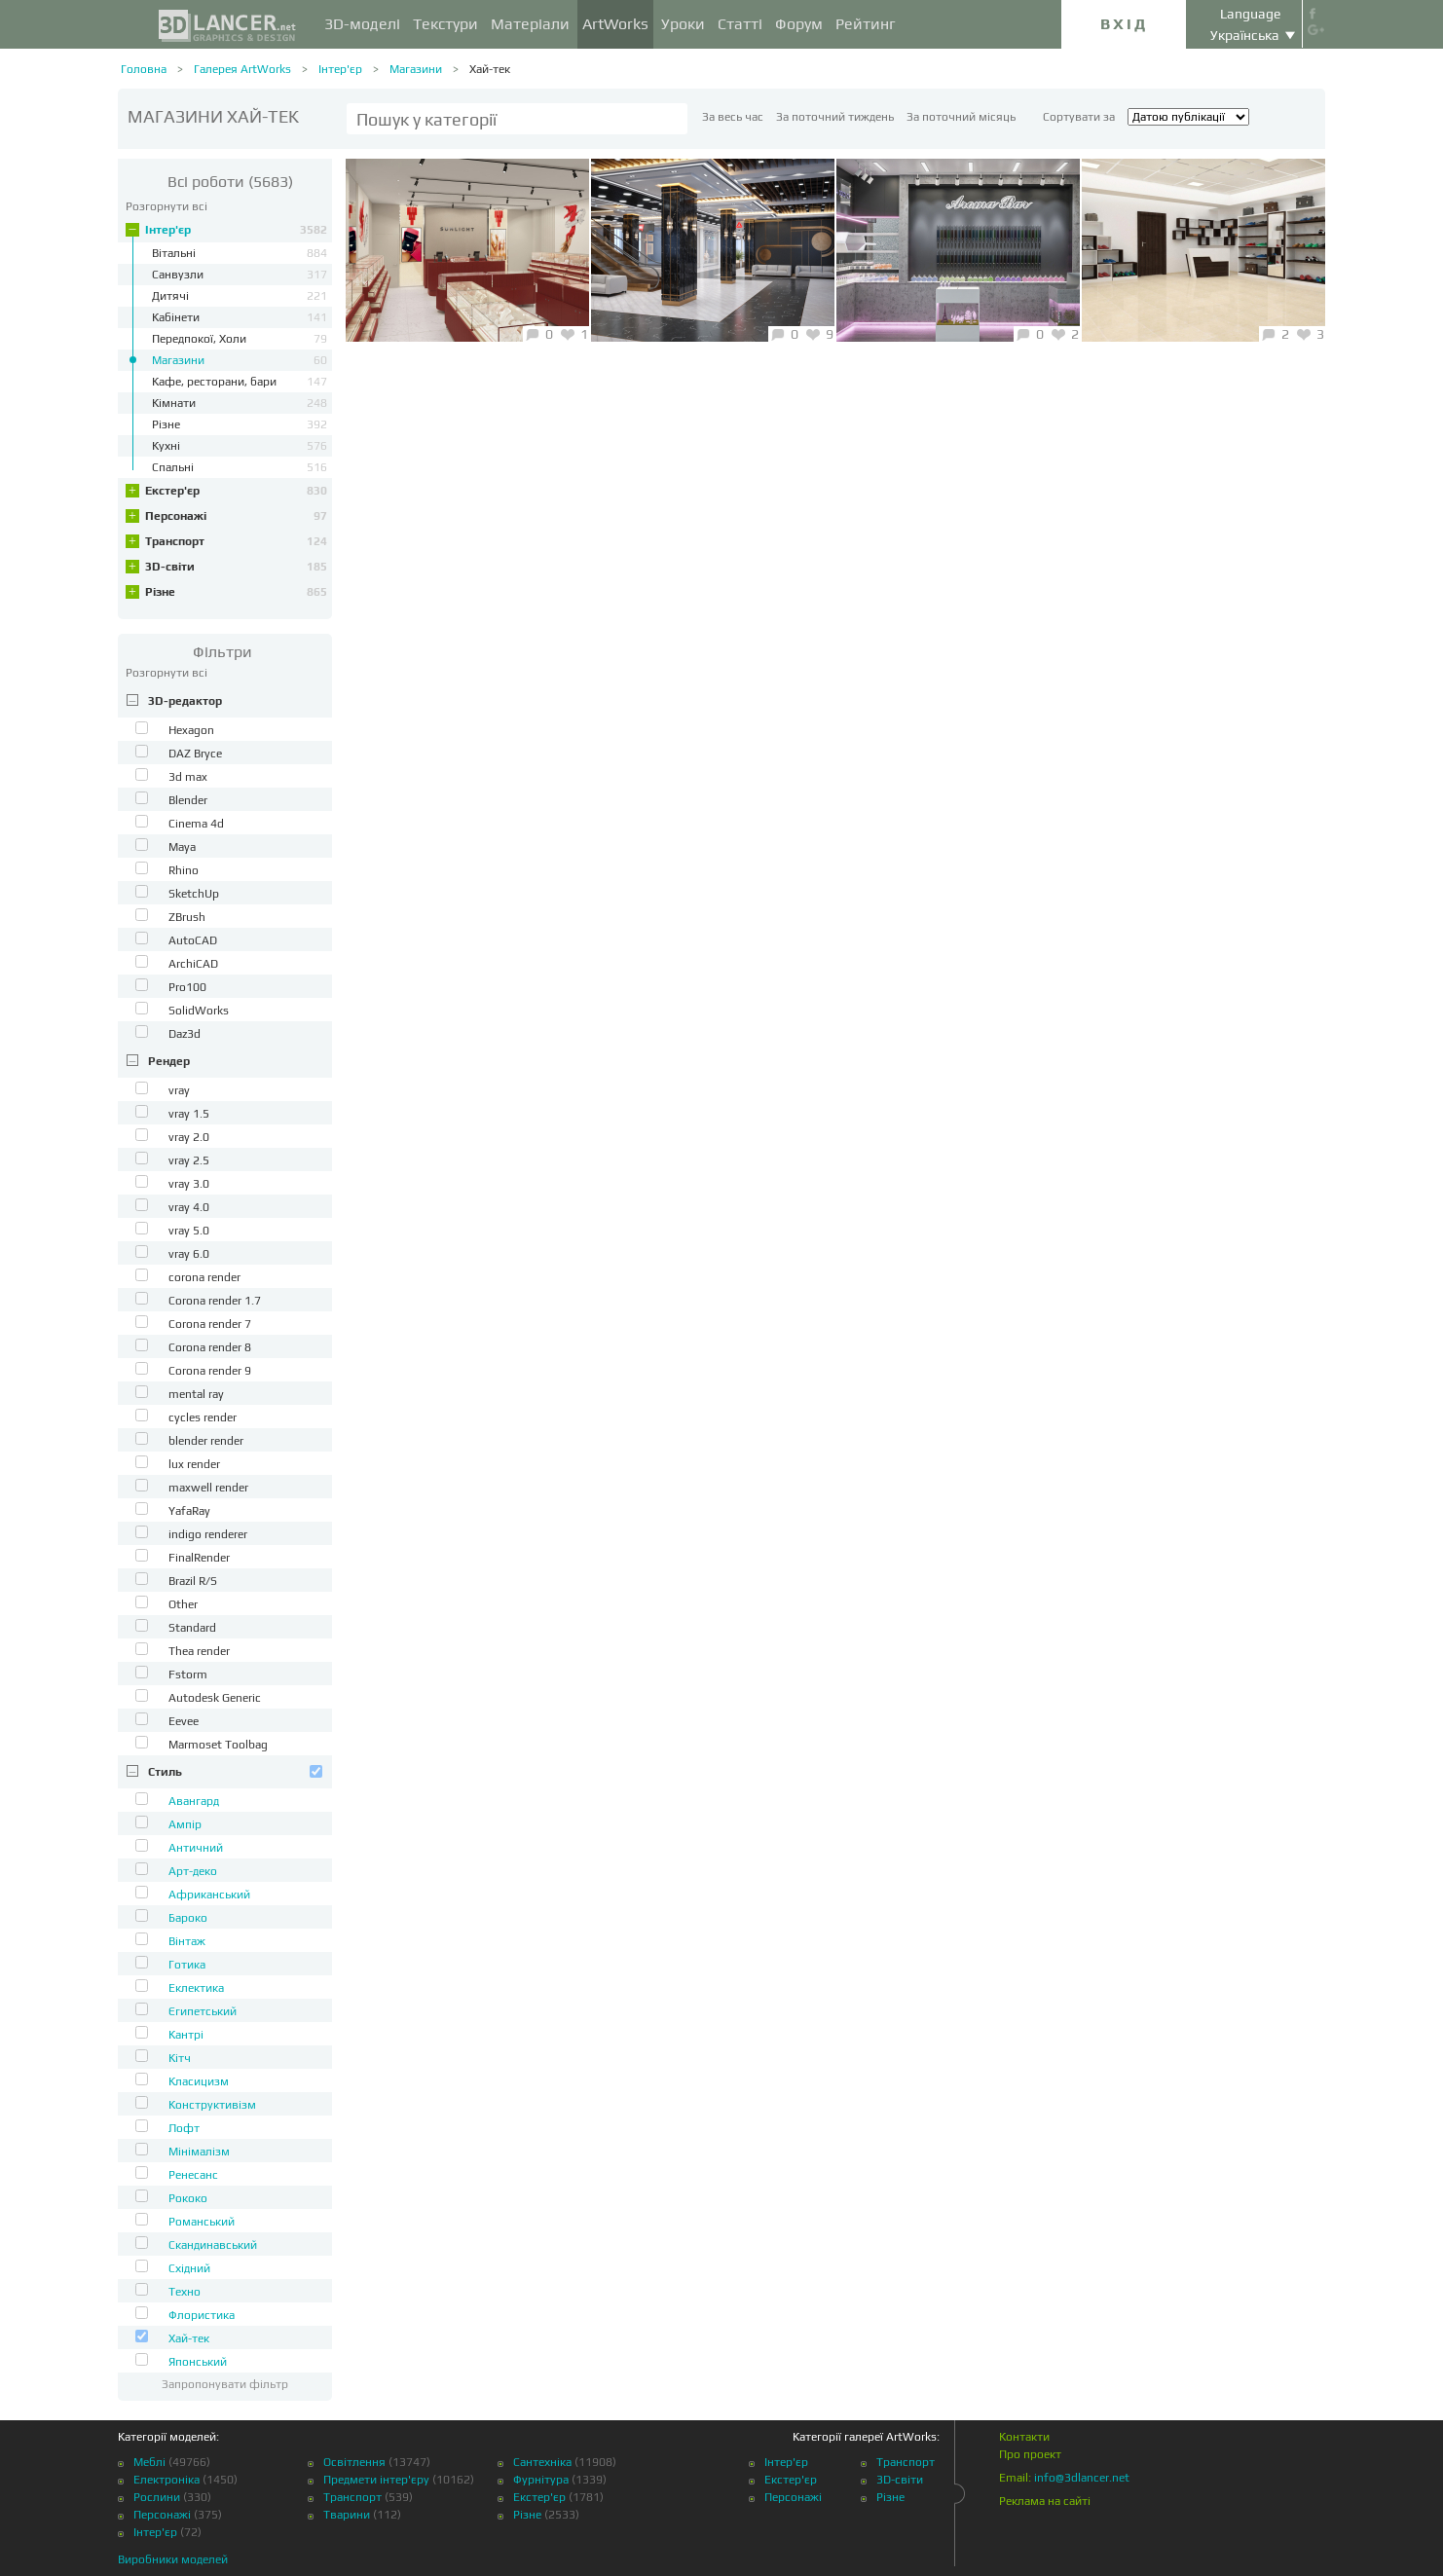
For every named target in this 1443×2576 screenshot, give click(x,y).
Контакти (1024, 2437)
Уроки (683, 24)
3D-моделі (362, 24)
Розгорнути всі (166, 206)
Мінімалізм (199, 2151)
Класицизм (198, 2081)
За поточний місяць (961, 117)
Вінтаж (186, 1941)
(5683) (230, 181)
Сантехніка (542, 2462)
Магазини (415, 69)
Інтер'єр (340, 69)
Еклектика (196, 1988)
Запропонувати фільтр (225, 2384)
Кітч (179, 2058)
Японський (197, 2362)
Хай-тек (489, 69)
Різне (236, 592)
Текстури (445, 24)
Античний (195, 1848)
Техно (184, 2292)
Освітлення (354, 2462)
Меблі (149, 2462)
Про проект (1030, 2454)
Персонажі (236, 516)
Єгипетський (202, 2011)
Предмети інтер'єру (376, 2479)
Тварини (346, 2514)
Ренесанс (193, 2175)
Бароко (187, 1918)
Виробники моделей (173, 2559)
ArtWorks (615, 24)
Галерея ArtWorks (242, 69)
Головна (143, 69)
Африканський (209, 1894)
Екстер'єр (236, 490)
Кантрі (186, 2035)
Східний (189, 2268)
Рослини (156, 2497)
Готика (186, 1964)
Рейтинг (865, 24)
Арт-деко (192, 1871)
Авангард (193, 1801)
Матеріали (530, 24)
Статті (740, 24)
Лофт (184, 2128)
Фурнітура (541, 2479)
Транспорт (236, 541)
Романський (201, 2221)
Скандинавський (212, 2245)
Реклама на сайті (1045, 2501)
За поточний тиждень (835, 117)
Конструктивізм (212, 2105)
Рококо (187, 2198)
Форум (799, 24)
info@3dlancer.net (1081, 2477)
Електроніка (166, 2479)
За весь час (732, 117)
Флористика (201, 2315)
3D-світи (236, 566)
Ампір (185, 1824)
